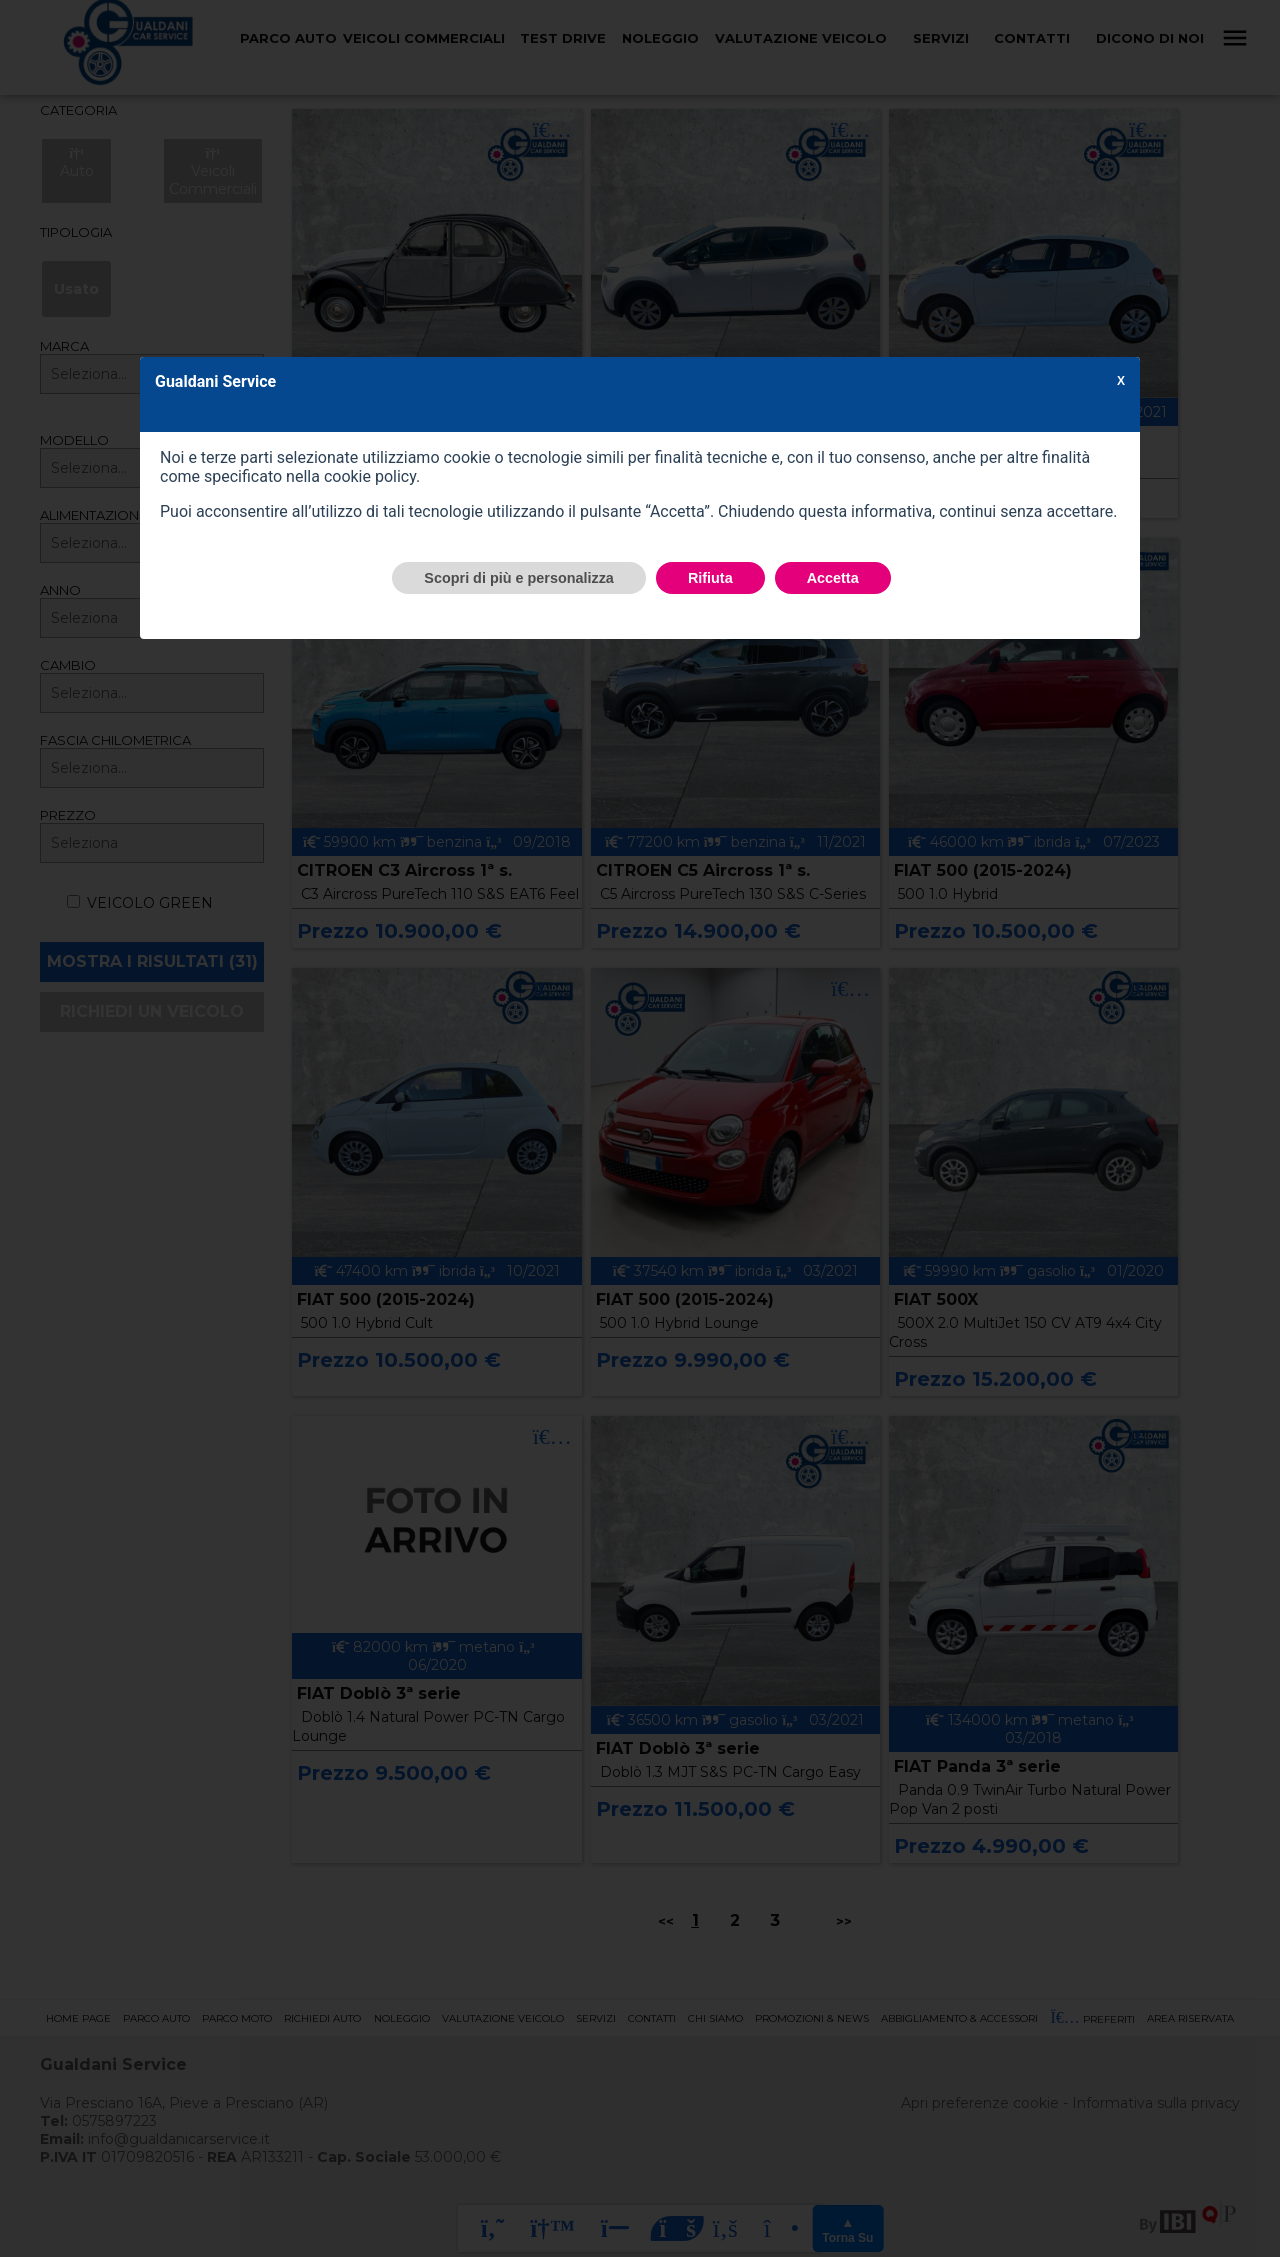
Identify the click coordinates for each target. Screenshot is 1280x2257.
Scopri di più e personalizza (519, 578)
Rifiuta (710, 578)
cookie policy (370, 476)
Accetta (833, 578)
